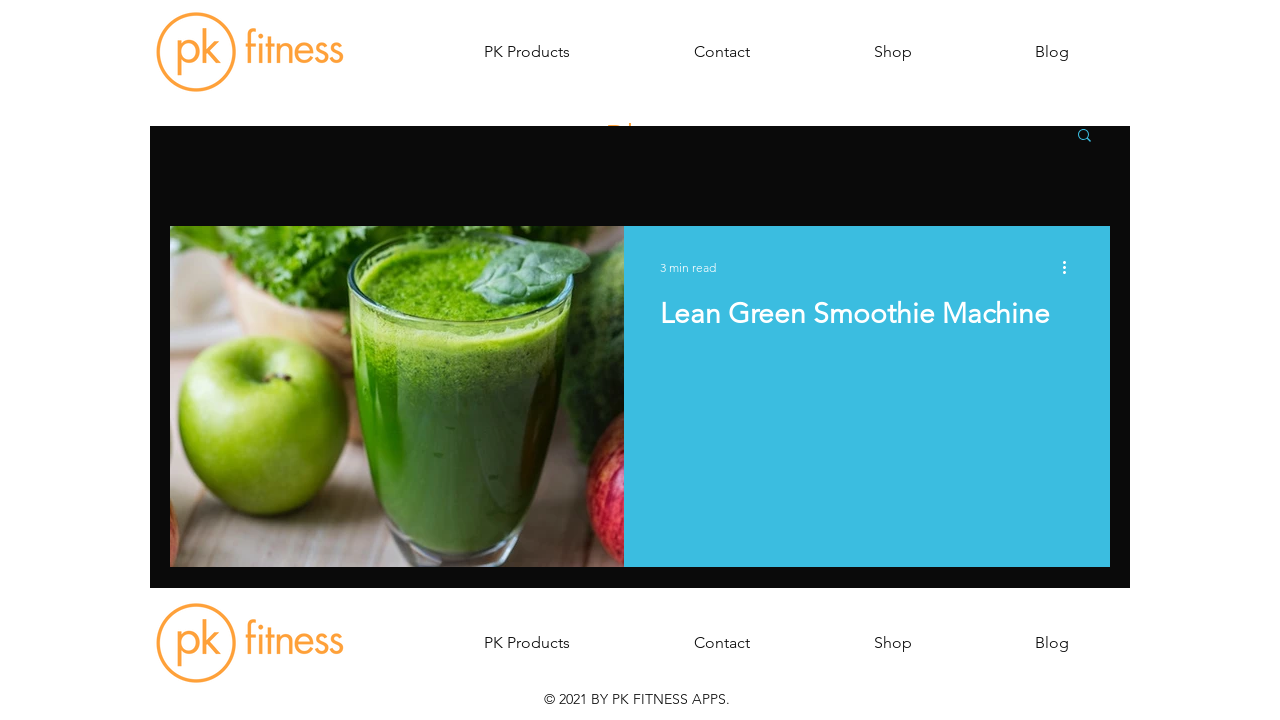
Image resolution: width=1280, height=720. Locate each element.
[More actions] (1071, 267)
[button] (527, 52)
